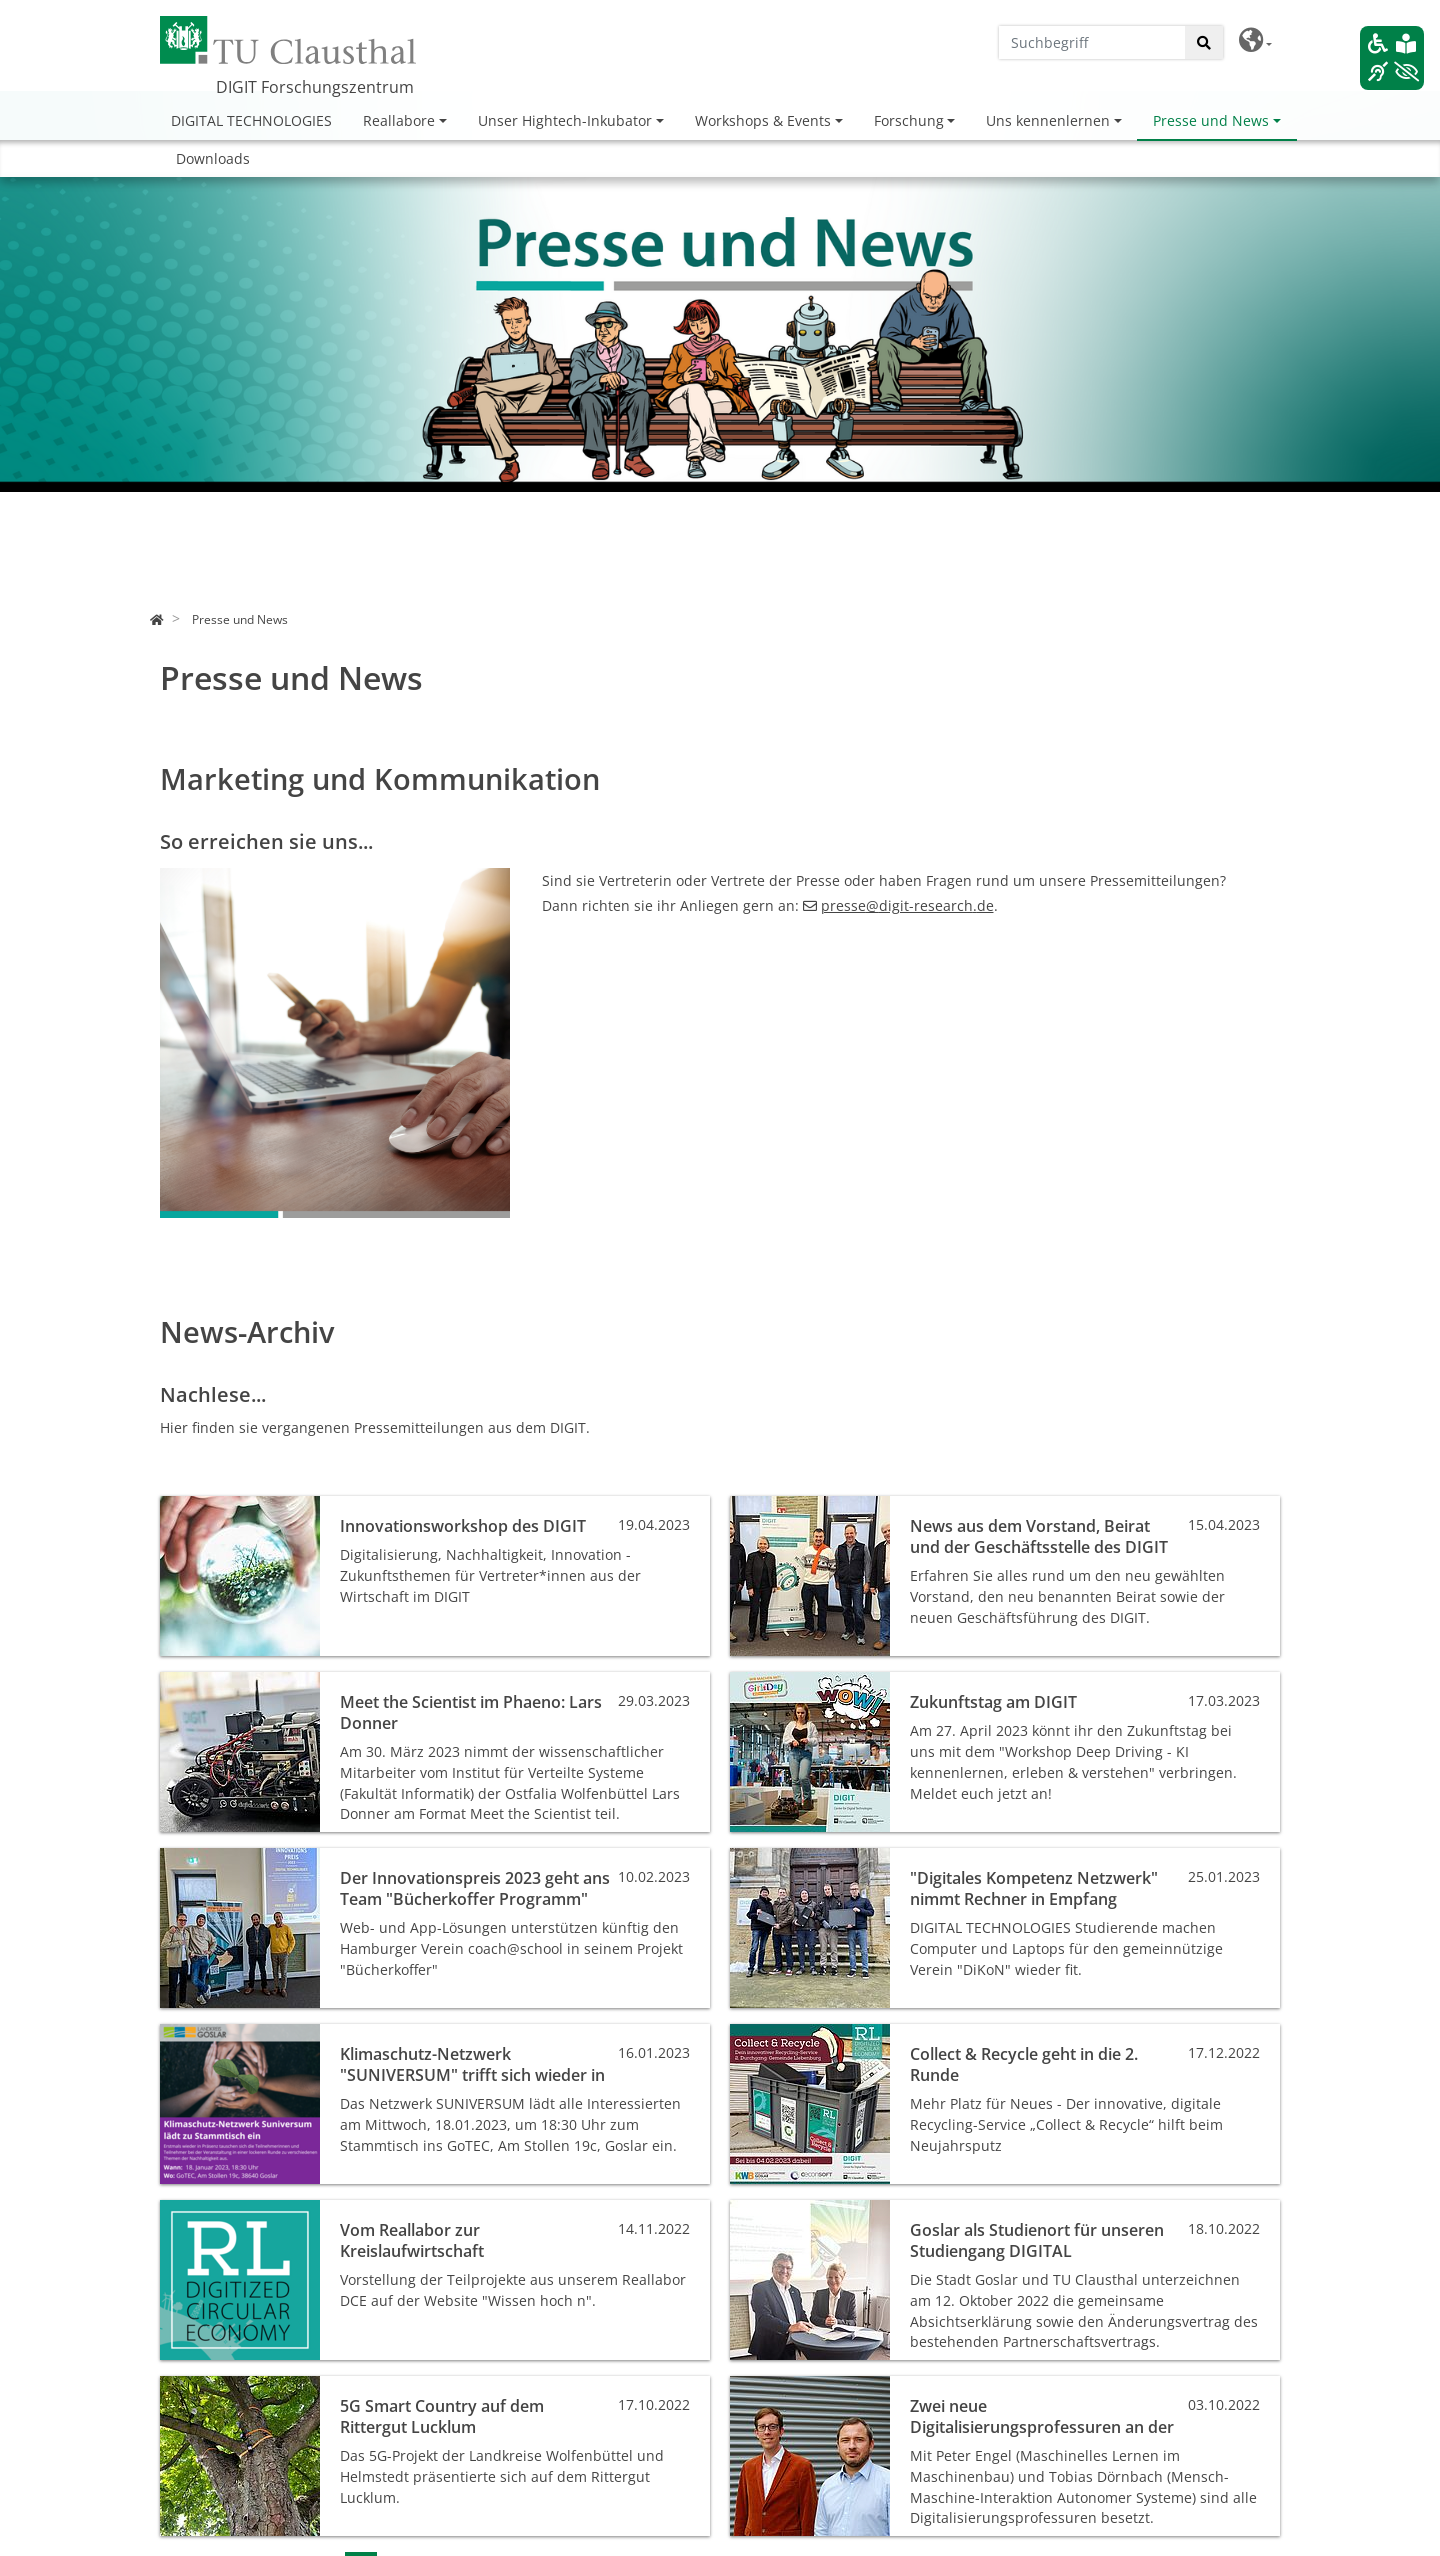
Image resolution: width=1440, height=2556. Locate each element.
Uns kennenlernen (1048, 120)
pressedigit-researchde (907, 905)
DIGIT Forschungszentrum (315, 87)
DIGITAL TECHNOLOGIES (251, 120)
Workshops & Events (763, 120)
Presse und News (1211, 120)
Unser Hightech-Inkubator (565, 120)
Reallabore (399, 120)
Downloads (213, 158)
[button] (1255, 40)
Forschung (909, 120)
